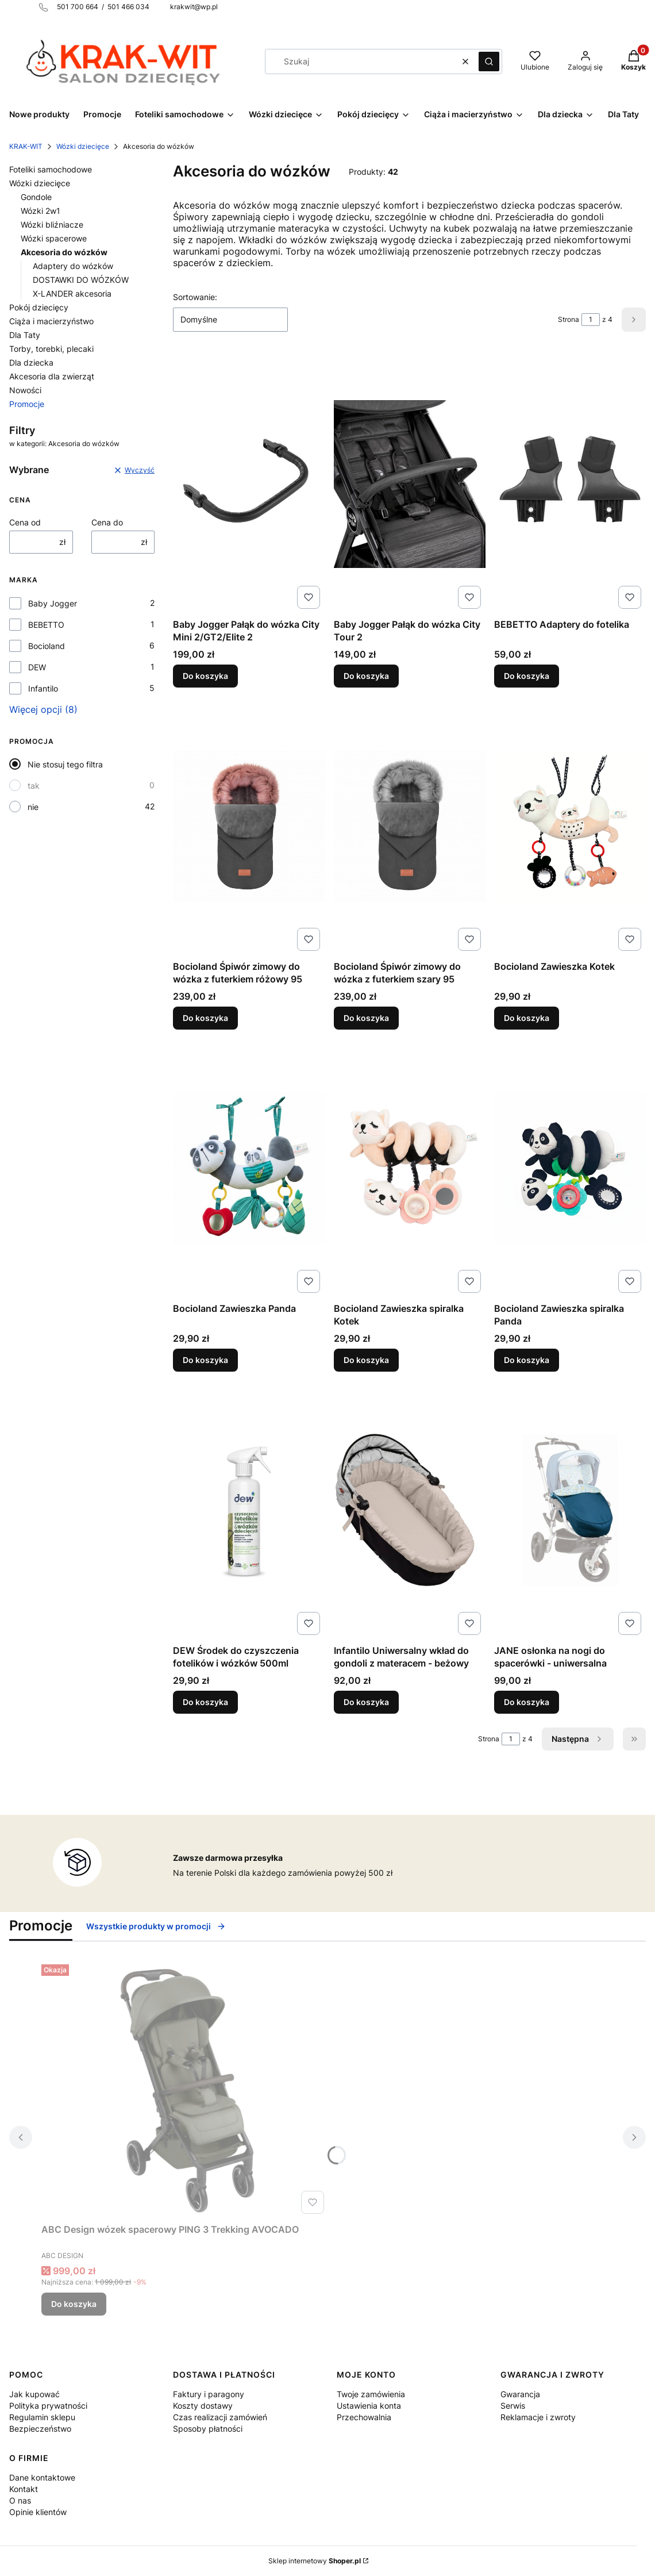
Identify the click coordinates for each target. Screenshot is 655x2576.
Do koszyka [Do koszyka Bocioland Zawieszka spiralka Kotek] (366, 1360)
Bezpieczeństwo (40, 2428)
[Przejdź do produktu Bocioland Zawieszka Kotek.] (570, 826)
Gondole (36, 197)
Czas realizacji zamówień (220, 2417)
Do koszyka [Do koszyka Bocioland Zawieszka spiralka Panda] (526, 1360)
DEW (37, 667)
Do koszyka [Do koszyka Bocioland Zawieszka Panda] (205, 1360)
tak (34, 785)
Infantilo (43, 688)
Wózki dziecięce (82, 146)
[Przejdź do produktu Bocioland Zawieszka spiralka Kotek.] (410, 1168)
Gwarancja (520, 2394)
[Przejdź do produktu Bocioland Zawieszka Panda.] (249, 1168)
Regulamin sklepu (42, 2417)
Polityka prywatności (48, 2405)
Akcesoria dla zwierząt (51, 376)
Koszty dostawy (203, 2405)
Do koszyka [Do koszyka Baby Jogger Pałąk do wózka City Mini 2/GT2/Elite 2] (205, 676)
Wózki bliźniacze (52, 224)
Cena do (107, 522)
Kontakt (23, 2489)
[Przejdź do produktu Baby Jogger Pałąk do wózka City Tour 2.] (410, 484)
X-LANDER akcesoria (72, 293)
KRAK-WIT (26, 146)
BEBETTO (46, 624)
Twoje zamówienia (371, 2394)
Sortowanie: (195, 297)
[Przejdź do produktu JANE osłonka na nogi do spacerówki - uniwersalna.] (570, 1510)
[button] (489, 61)
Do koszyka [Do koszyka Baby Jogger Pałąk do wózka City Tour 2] (366, 676)
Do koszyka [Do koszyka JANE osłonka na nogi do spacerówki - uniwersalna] (526, 1702)
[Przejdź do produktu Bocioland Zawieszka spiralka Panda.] (570, 1168)
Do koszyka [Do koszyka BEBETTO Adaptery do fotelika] (526, 676)
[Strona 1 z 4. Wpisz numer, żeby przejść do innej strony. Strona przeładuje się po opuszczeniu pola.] (590, 319)
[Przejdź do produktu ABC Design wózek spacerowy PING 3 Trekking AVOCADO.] (185, 2089)
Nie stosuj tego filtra (65, 764)
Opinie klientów (38, 2512)
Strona (568, 319)
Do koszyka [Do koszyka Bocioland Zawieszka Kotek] (526, 1018)
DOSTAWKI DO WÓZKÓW (81, 280)
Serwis (512, 2405)
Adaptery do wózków (73, 266)
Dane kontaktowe (42, 2477)
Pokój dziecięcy (38, 307)
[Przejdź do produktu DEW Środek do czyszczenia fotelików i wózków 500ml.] (249, 1510)
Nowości (25, 390)
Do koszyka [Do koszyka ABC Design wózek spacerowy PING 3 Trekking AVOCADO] (74, 2304)
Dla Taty (24, 335)
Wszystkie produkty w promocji (156, 1926)
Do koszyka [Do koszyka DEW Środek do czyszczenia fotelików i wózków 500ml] (205, 1702)
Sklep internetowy (314, 2560)
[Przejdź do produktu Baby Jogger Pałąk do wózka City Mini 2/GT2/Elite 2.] (249, 484)
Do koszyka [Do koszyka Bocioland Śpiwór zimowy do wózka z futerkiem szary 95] (366, 1018)
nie (33, 807)
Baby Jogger (52, 603)
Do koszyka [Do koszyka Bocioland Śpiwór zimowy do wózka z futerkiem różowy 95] (205, 1018)
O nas (20, 2500)
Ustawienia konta (369, 2405)
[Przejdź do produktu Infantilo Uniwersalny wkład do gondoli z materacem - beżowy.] (410, 1510)
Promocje (26, 404)
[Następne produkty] (578, 1738)
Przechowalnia (364, 2417)
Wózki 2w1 (40, 211)
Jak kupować (34, 2394)
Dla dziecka (31, 362)
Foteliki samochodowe (50, 169)
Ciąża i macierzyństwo (51, 321)
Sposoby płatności (207, 2428)
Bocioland (46, 646)
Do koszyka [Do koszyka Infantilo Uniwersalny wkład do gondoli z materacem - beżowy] (366, 1702)
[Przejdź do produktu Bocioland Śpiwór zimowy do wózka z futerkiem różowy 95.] (249, 826)
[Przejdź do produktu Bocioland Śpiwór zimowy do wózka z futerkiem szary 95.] (410, 826)
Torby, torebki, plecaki (51, 349)
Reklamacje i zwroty (538, 2417)
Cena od (25, 522)
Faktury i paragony (208, 2394)
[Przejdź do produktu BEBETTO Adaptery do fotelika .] (570, 484)
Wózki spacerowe (54, 238)
